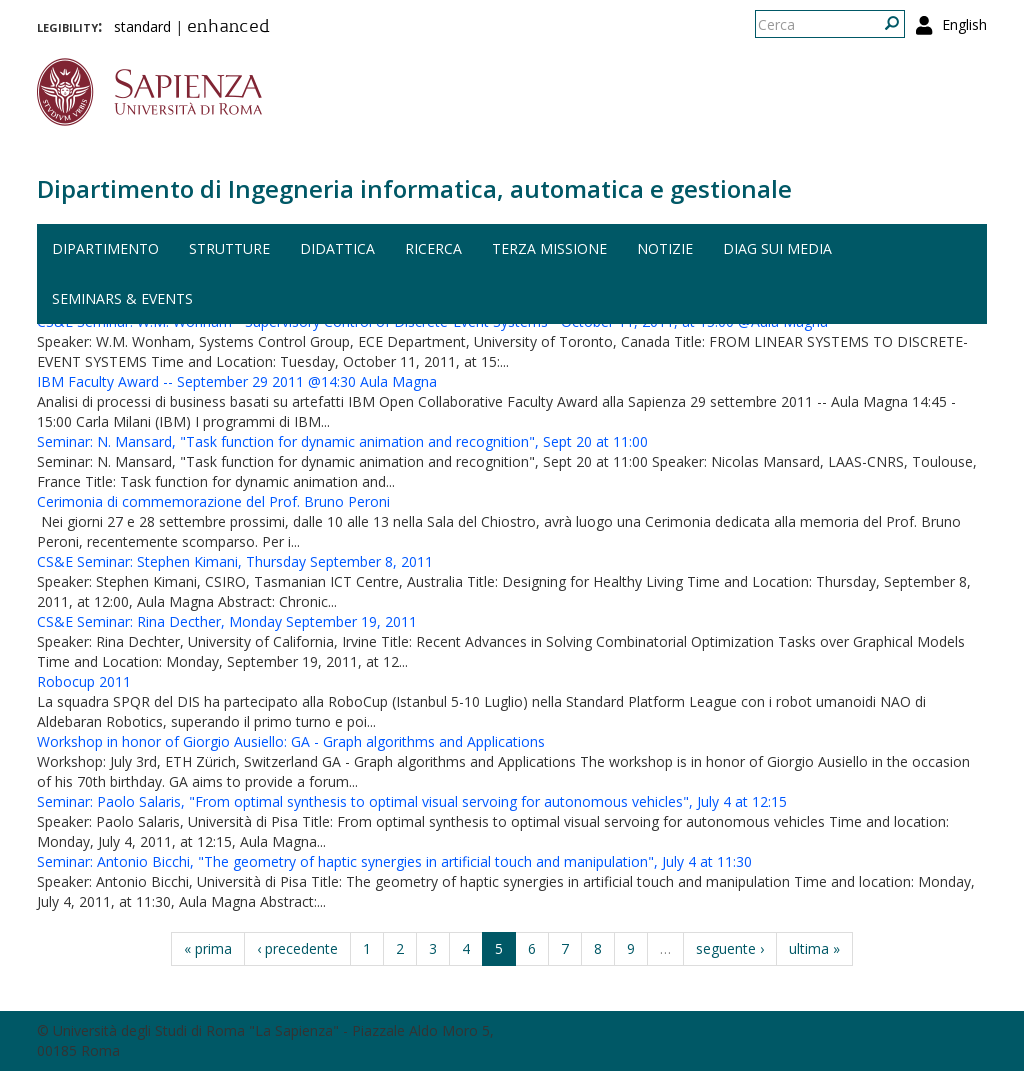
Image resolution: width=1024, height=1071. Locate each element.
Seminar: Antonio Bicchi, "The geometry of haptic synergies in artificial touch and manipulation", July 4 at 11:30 (394, 861)
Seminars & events (122, 298)
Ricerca (433, 248)
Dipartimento (105, 248)
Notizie (665, 248)
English (964, 24)
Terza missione (549, 248)
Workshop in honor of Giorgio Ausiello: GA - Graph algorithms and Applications (291, 741)
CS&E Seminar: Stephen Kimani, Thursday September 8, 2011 (235, 561)
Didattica (337, 248)
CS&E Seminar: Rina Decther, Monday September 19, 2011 (227, 621)
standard (142, 26)
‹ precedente (297, 948)
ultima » (814, 948)
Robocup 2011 (84, 681)
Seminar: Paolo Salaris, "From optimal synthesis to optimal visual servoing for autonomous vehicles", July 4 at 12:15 (412, 801)
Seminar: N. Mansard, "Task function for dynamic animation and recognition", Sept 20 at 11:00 (342, 441)
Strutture (229, 248)
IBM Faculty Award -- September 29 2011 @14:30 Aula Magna (237, 381)
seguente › (730, 948)
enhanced (228, 28)
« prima (208, 948)
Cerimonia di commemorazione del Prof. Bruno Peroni (213, 501)
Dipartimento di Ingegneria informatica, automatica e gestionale (414, 188)
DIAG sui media (777, 248)
